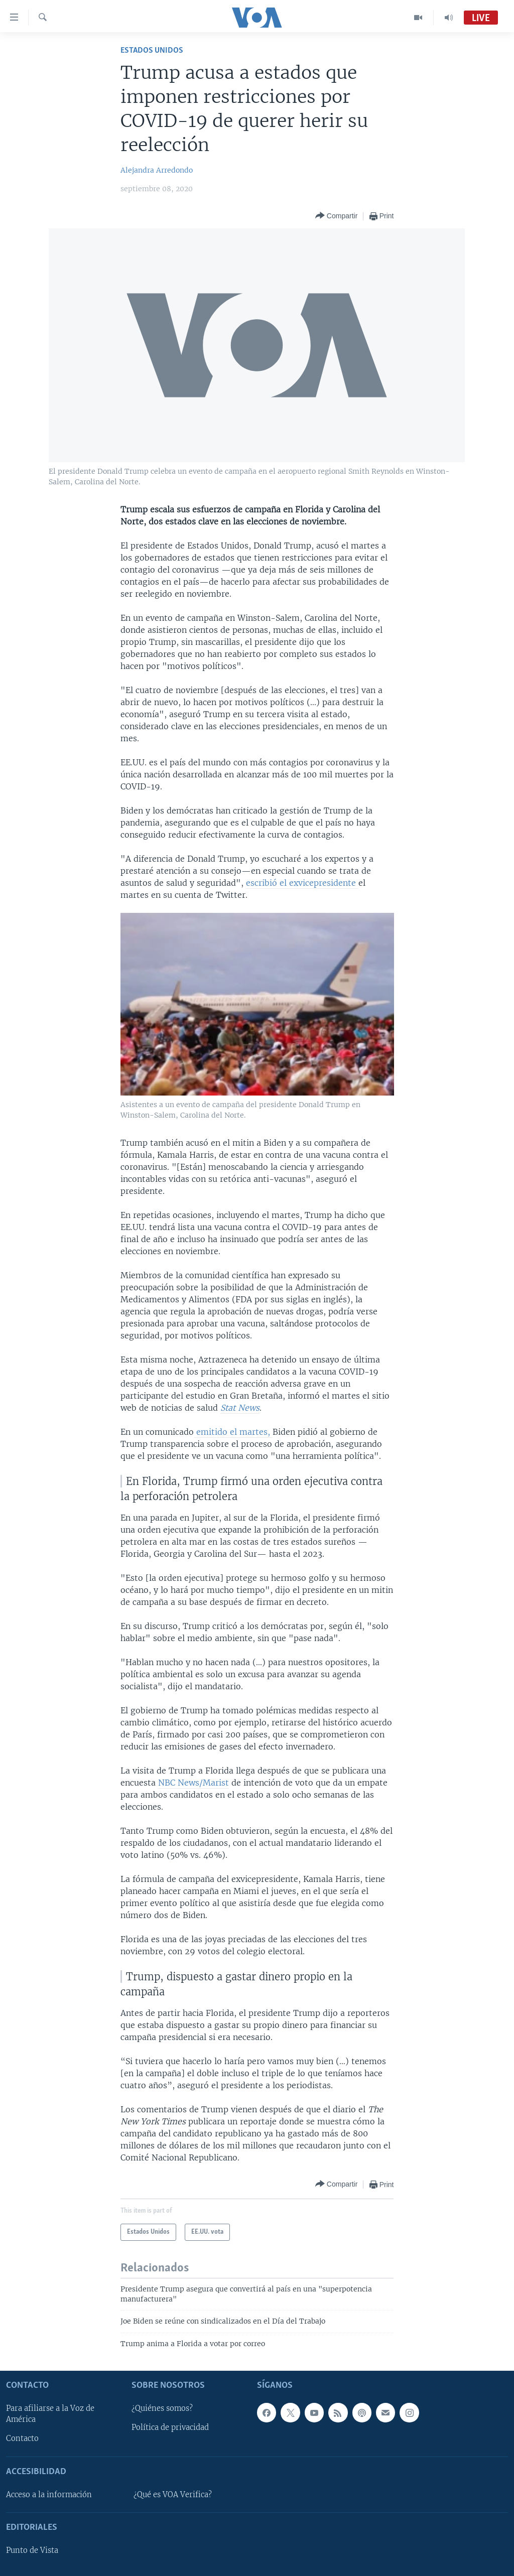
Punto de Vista (32, 2550)
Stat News (240, 1408)
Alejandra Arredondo (156, 170)
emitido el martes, (233, 1432)
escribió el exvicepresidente (302, 883)
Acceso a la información (49, 2494)
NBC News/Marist (193, 1783)
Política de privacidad (170, 2427)
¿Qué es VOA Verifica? (173, 2494)
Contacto (22, 2438)
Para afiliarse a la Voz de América (50, 2414)
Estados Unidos (151, 50)
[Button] (336, 216)
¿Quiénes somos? (162, 2408)
